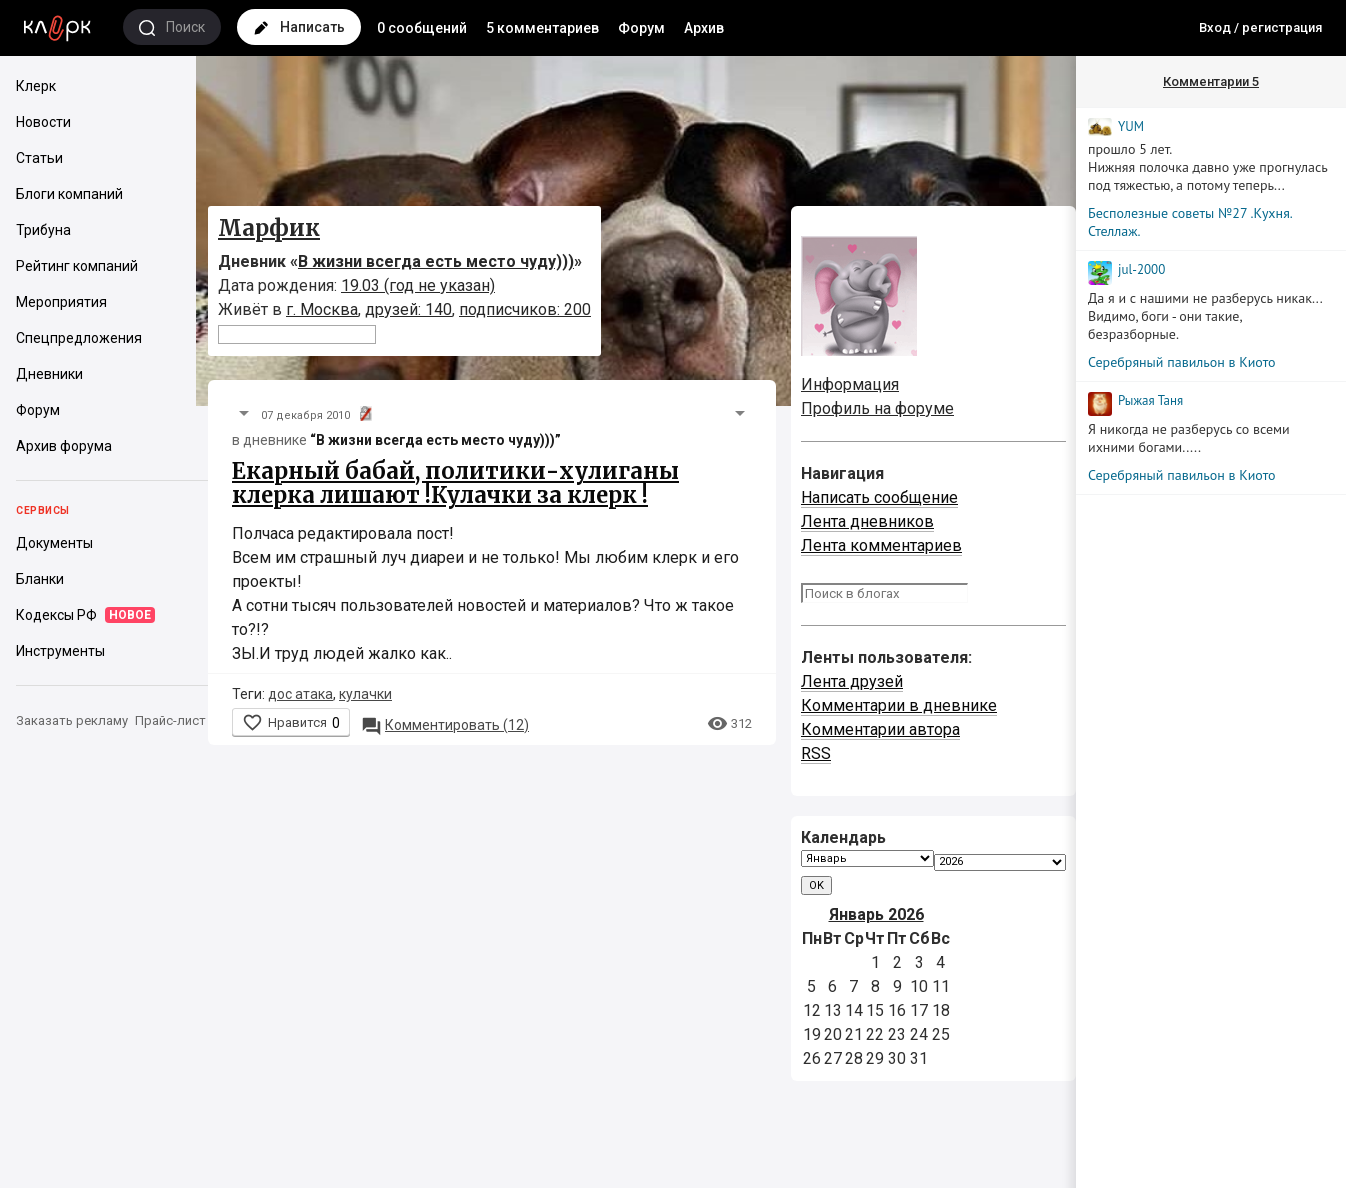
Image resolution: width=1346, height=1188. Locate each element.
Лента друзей (852, 681)
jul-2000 (1141, 269)
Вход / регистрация (1260, 27)
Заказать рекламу (72, 720)
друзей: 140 (408, 309)
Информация (850, 384)
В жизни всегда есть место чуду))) (436, 261)
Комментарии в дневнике (899, 705)
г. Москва (322, 309)
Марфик (269, 228)
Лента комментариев (881, 545)
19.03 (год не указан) (418, 285)
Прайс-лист (170, 720)
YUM (1131, 126)
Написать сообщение (879, 497)
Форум (641, 28)
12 (445, 725)
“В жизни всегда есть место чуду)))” (435, 440)
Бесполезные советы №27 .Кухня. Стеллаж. (1190, 222)
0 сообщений (422, 28)
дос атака (300, 694)
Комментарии (1211, 81)
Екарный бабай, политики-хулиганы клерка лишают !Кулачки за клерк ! (455, 483)
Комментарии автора (880, 729)
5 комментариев (542, 28)
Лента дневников (867, 521)
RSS (816, 753)
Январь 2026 (876, 914)
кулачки (365, 694)
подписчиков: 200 (525, 309)
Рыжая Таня (1150, 400)
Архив (704, 28)
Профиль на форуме (877, 408)
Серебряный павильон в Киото (1182, 362)
